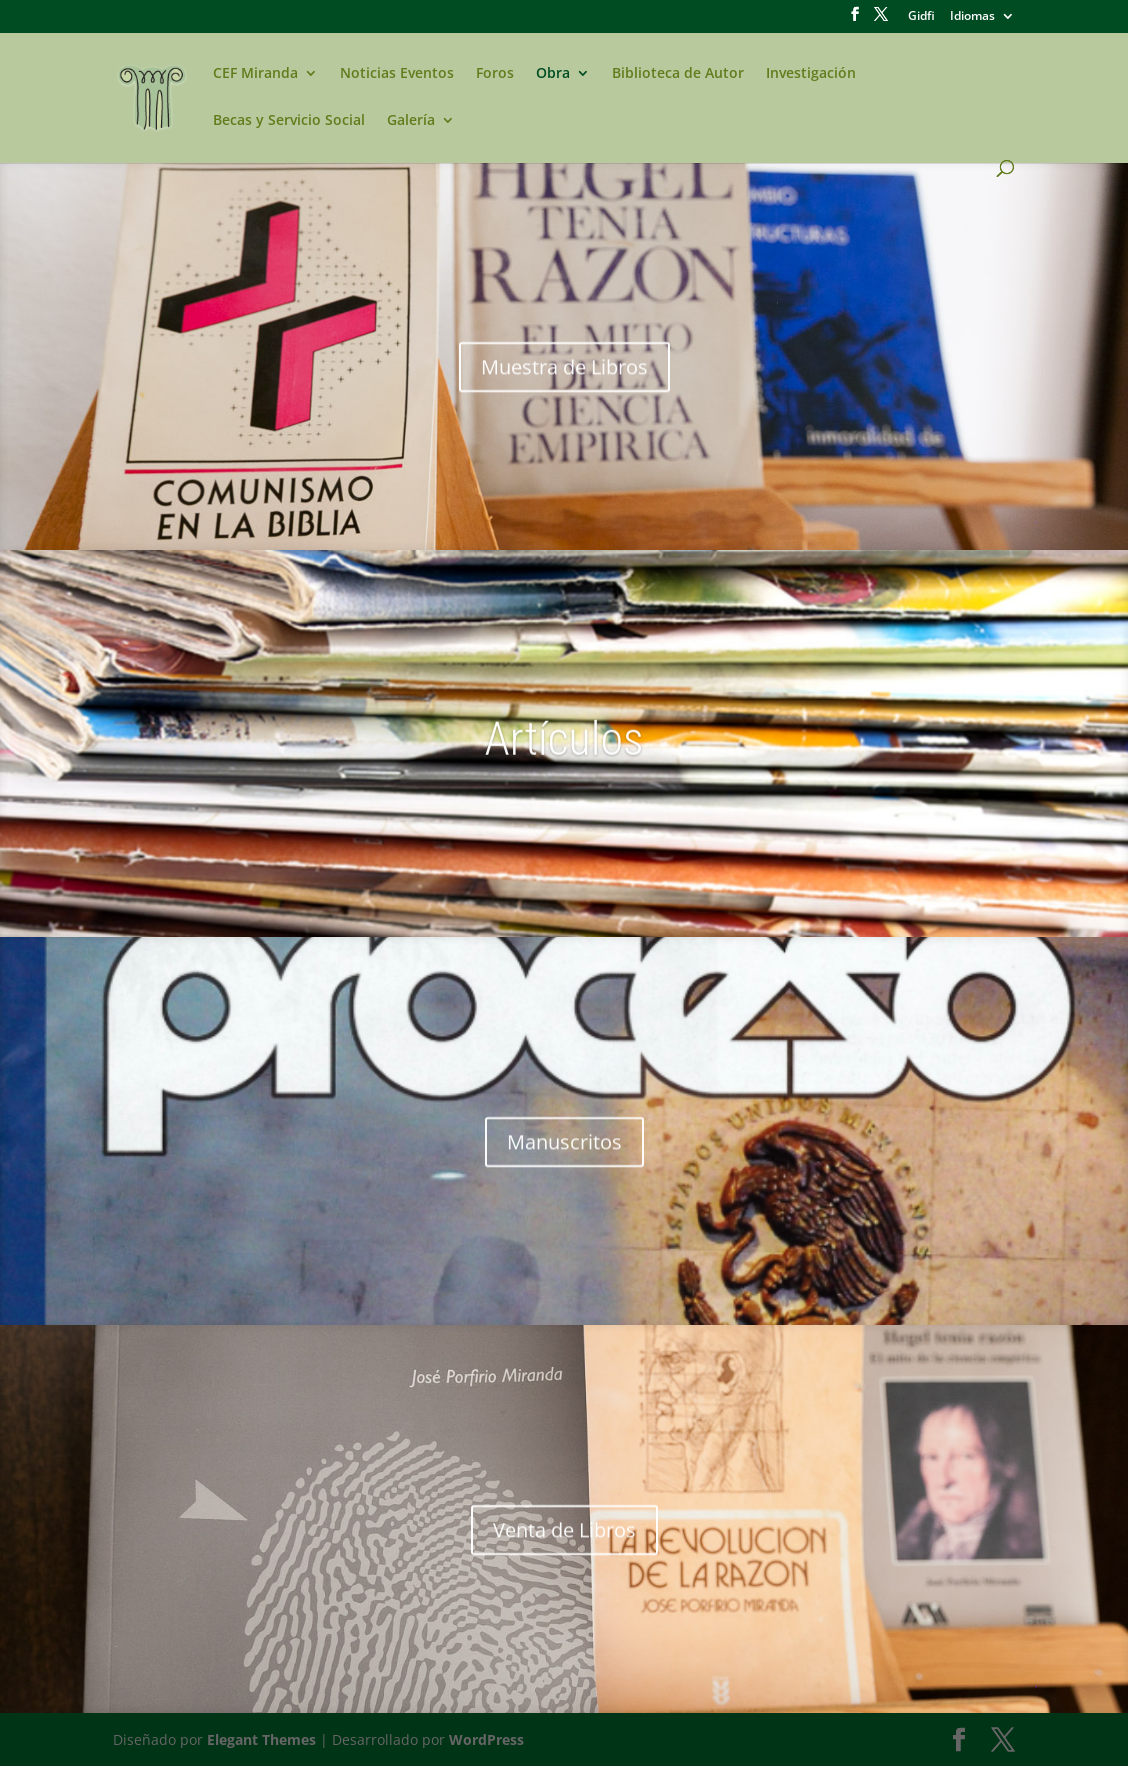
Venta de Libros (564, 1544)
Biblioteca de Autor (678, 74)
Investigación (811, 74)
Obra (553, 74)
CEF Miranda (255, 74)
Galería (411, 121)
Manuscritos (564, 1156)
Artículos (563, 754)
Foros (495, 74)
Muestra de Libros (564, 381)
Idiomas (972, 17)
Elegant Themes (261, 1739)
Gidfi (921, 17)
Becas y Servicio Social (289, 121)
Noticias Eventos (397, 74)
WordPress (486, 1739)
